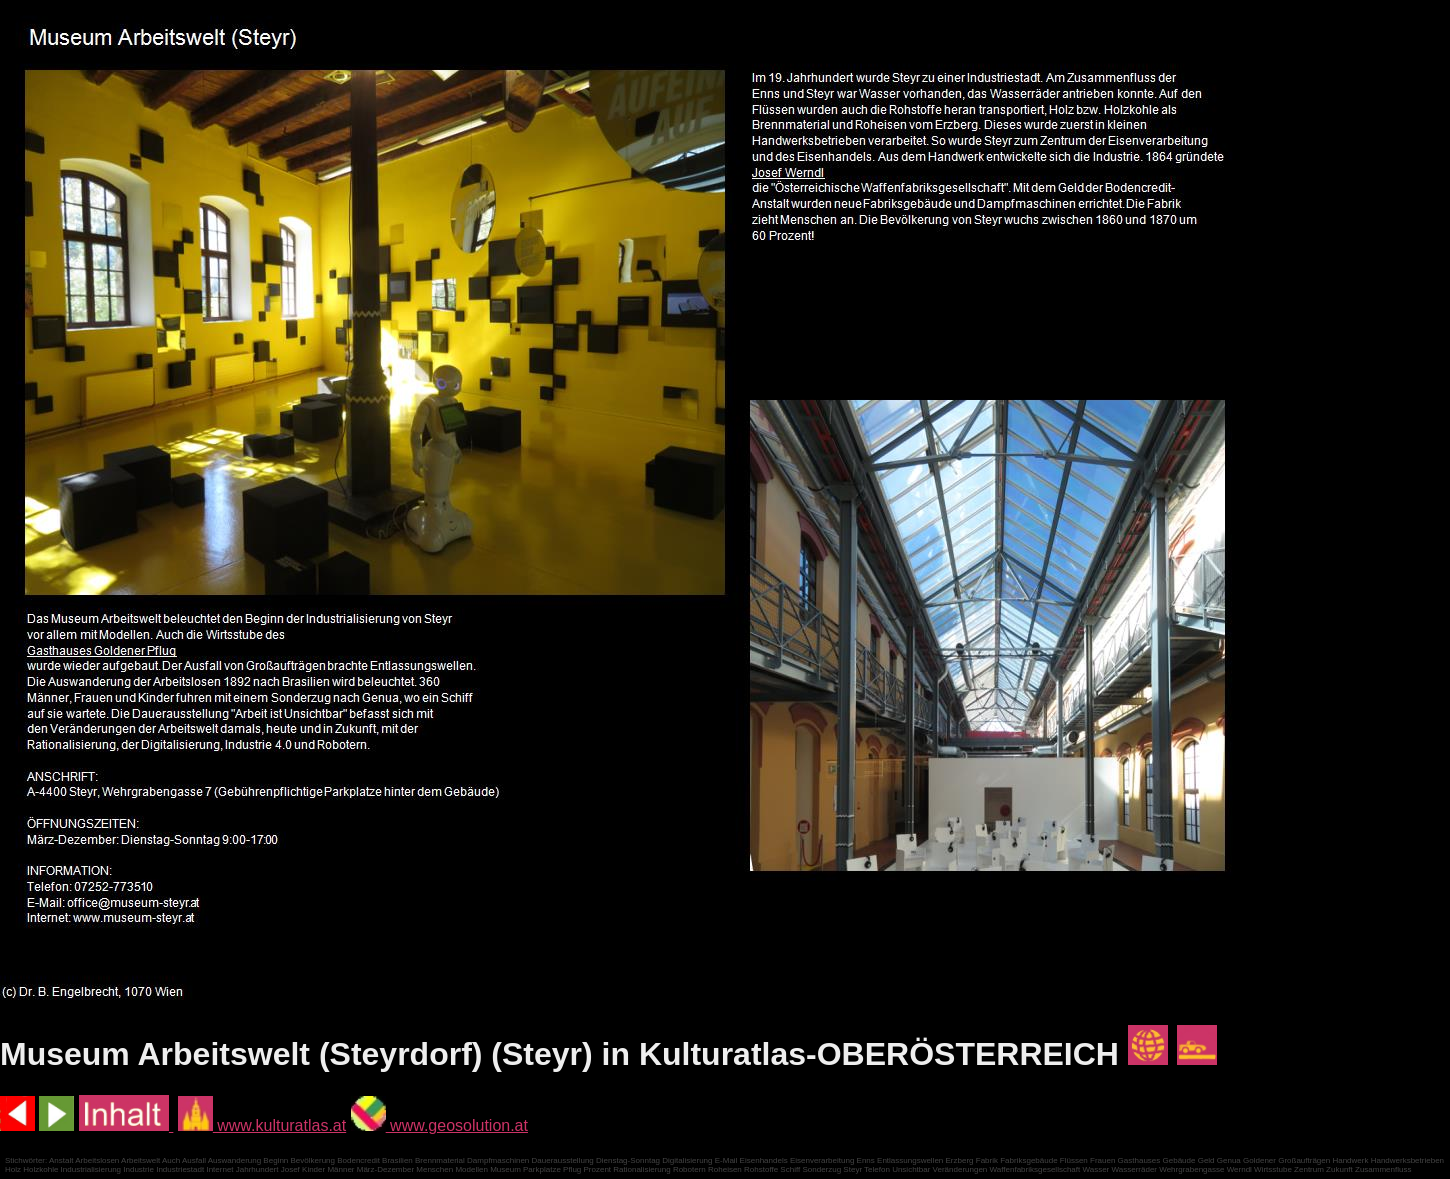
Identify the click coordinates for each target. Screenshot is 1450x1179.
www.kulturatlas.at (262, 1125)
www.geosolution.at (439, 1125)
